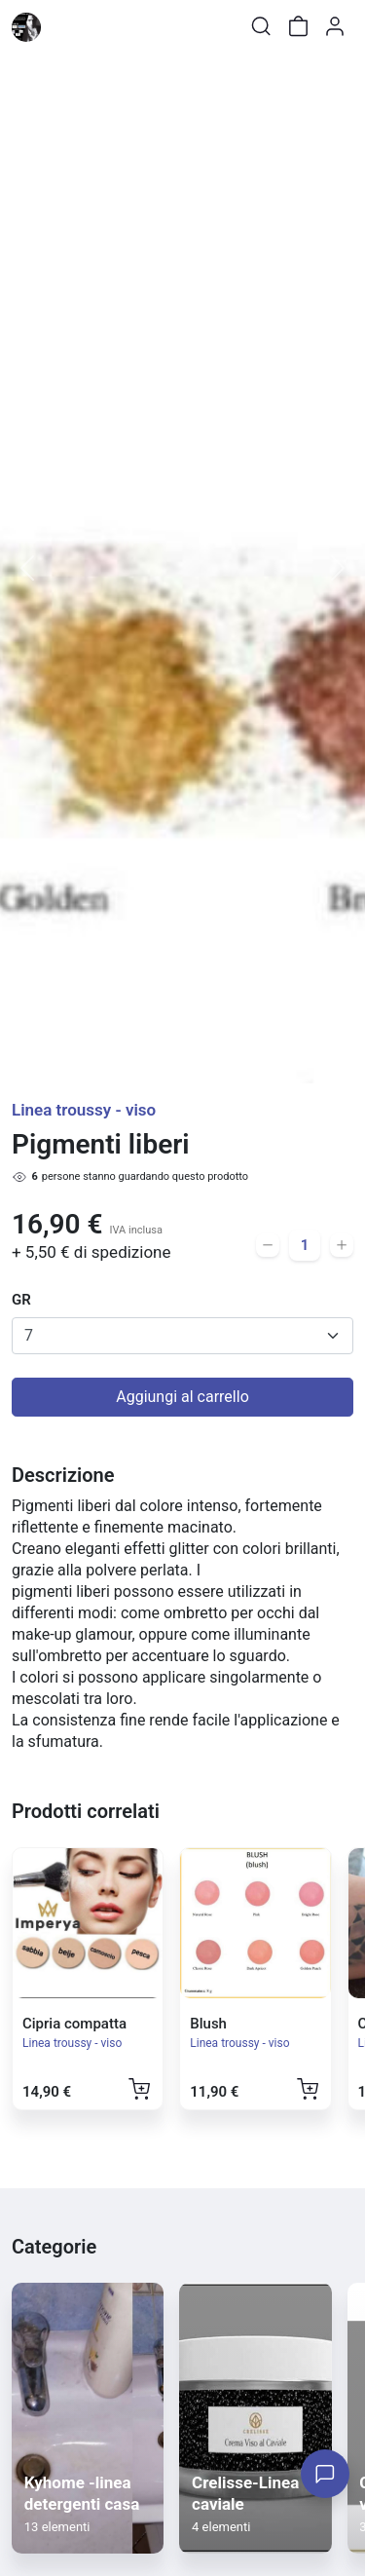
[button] (27, 568)
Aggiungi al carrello (182, 1396)
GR (21, 1299)
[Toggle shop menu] (65, 26)
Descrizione (63, 1475)
